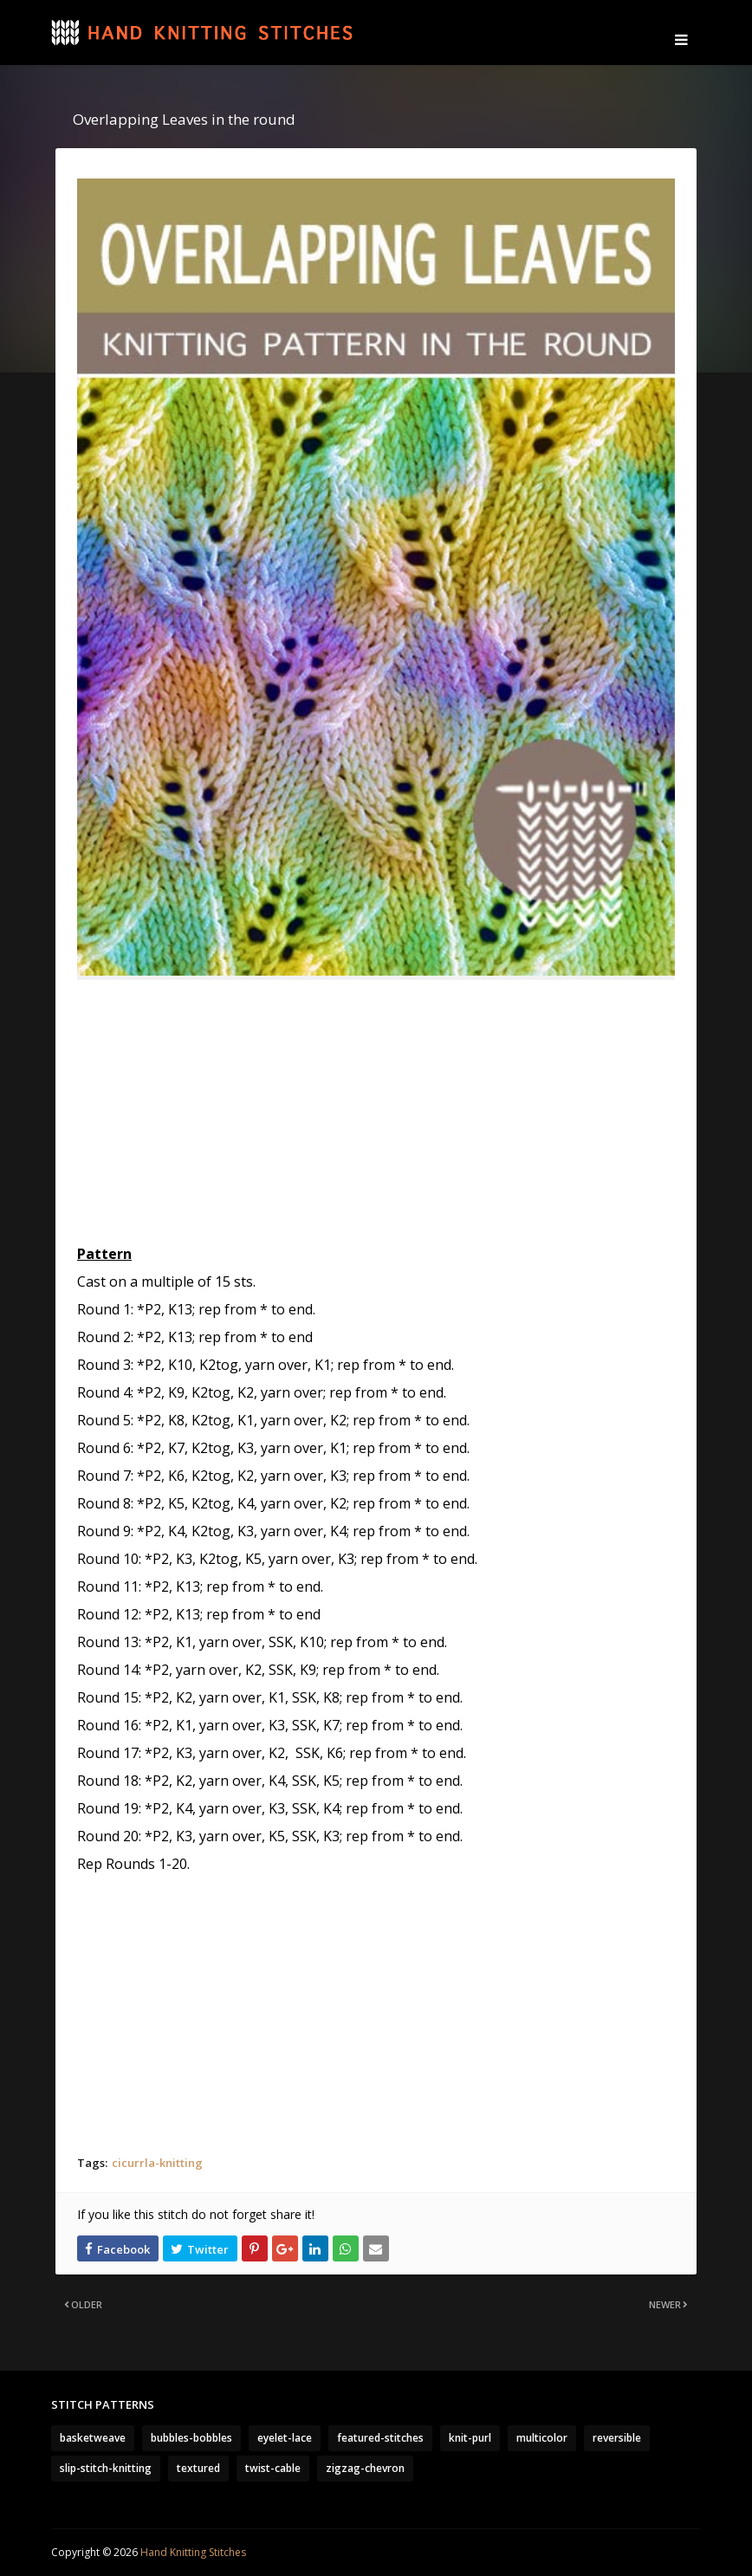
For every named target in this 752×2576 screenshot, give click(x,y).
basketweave (93, 2437)
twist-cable (273, 2468)
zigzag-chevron (365, 2468)
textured (198, 2468)
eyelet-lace (284, 2437)
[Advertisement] (376, 1118)
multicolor (541, 2437)
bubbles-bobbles (191, 2437)
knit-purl (470, 2437)
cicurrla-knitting (157, 2162)
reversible (617, 2437)
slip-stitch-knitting (106, 2468)
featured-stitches (380, 2437)
